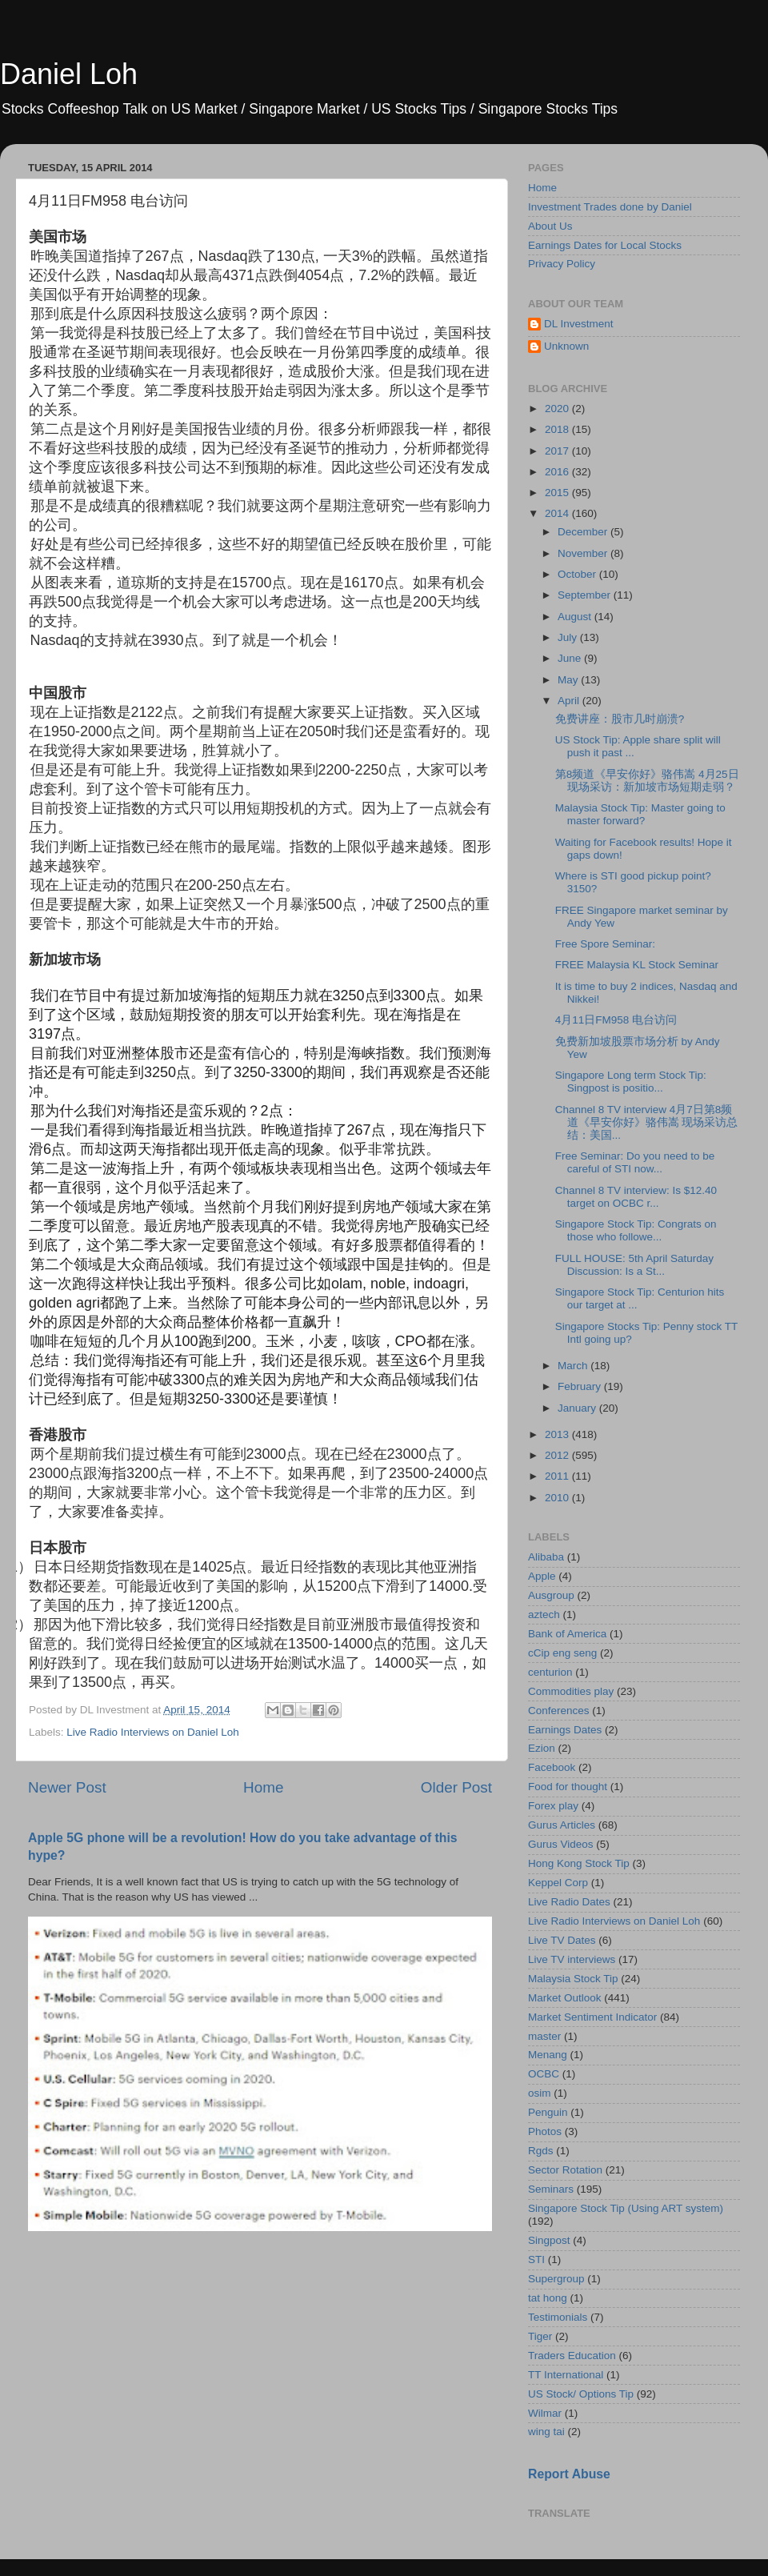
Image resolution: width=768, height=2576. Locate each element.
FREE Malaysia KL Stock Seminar (636, 965)
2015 (558, 493)
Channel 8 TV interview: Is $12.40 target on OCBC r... (636, 1196)
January (578, 1408)
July (569, 637)
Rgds (541, 2151)
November (584, 553)
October (578, 574)
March (574, 1366)
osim (539, 2093)
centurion (550, 1672)
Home (263, 1787)
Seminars (551, 2189)
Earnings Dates (565, 1730)
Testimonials (557, 2317)
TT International (565, 2375)
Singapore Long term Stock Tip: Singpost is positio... (630, 1081)
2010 (558, 1498)
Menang (547, 2055)
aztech (544, 1614)
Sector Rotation (565, 2170)
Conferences (559, 1711)
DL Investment (579, 324)
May (569, 680)
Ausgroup (551, 1595)
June (571, 658)
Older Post (456, 1787)
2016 (558, 472)
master (544, 2036)
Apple (542, 1576)
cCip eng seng (562, 1653)
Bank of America (567, 1634)
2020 (558, 409)
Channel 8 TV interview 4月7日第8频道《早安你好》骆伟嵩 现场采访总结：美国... (646, 1122)
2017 (558, 451)
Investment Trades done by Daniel (610, 207)
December (584, 532)
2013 (558, 1434)
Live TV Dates (562, 1940)
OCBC (543, 2074)
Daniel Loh (69, 74)
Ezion (541, 1748)
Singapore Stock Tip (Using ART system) (625, 2208)
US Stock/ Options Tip (581, 2394)
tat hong (547, 2298)
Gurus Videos (561, 1844)
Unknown (566, 346)
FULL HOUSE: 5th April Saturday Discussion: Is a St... (634, 1264)
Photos (545, 2131)
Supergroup (556, 2279)
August (576, 617)
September (586, 595)
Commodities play (571, 1691)
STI (536, 2259)
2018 (558, 429)
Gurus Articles (561, 1825)
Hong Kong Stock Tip (579, 1863)
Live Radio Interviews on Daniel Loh (152, 1732)
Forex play (553, 1806)
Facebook (551, 1767)
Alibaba (546, 1557)
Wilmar (545, 2413)
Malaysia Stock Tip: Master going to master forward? (640, 814)
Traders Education (572, 2356)
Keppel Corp (558, 1883)
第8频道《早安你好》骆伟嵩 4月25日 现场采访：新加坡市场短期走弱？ (647, 780)
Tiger (540, 2336)
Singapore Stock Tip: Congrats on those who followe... (636, 1230)
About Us (550, 226)
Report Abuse (569, 2474)
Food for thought (567, 1787)
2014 (558, 513)
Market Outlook (565, 1998)
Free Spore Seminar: (605, 944)
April (570, 701)
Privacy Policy (561, 264)
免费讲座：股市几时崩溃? (620, 719)
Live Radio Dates (569, 1902)
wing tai (546, 2432)
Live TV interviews (571, 1959)
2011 (558, 1476)
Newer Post (67, 1787)
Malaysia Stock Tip (573, 1979)
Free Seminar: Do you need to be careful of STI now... (635, 1162)
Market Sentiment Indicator (592, 2017)
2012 (558, 1455)
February (581, 1386)
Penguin (548, 2112)
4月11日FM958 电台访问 (616, 1020)
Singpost (549, 2240)
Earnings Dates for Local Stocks (605, 245)
